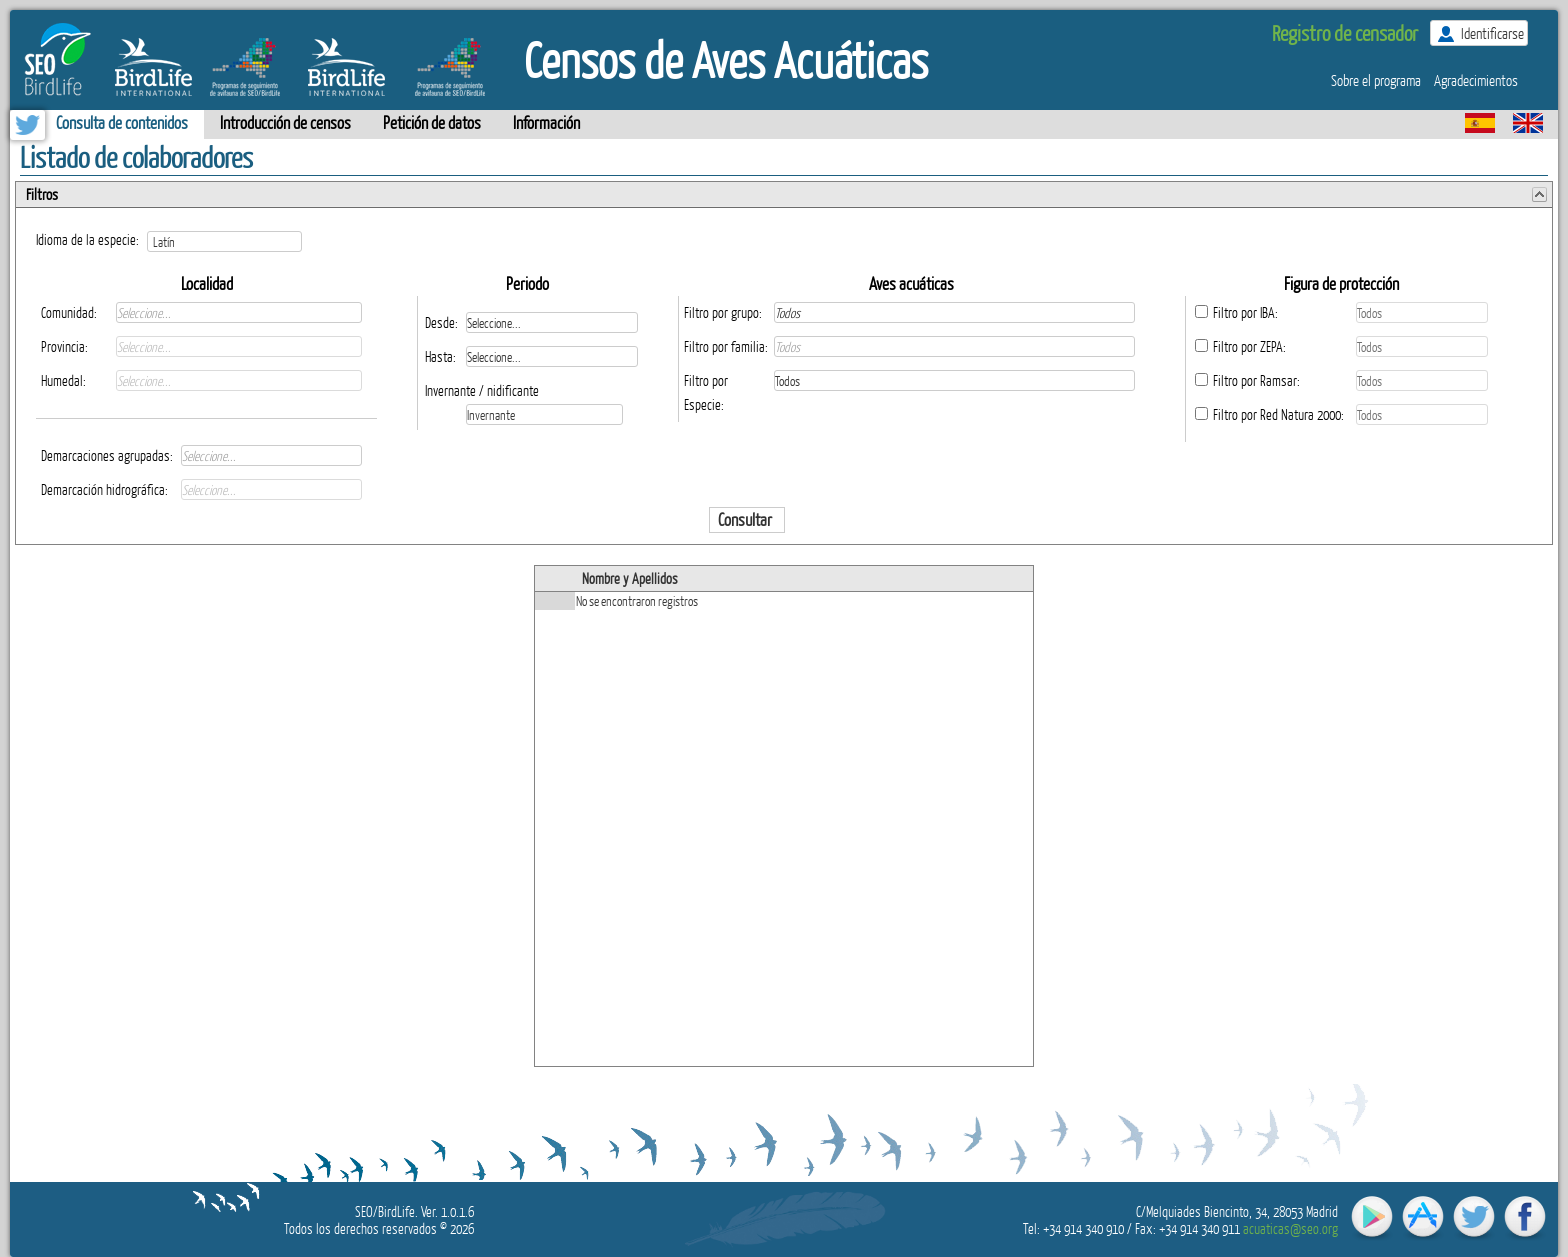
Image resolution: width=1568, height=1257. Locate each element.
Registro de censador (1345, 32)
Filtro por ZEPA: (1249, 346)
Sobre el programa (1376, 80)
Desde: (441, 322)
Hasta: (440, 356)
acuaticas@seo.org (1290, 1228)
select (300, 241)
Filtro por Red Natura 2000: (1278, 414)
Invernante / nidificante (482, 390)
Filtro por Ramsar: (1256, 380)
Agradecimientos (1476, 80)
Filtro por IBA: (1245, 312)
